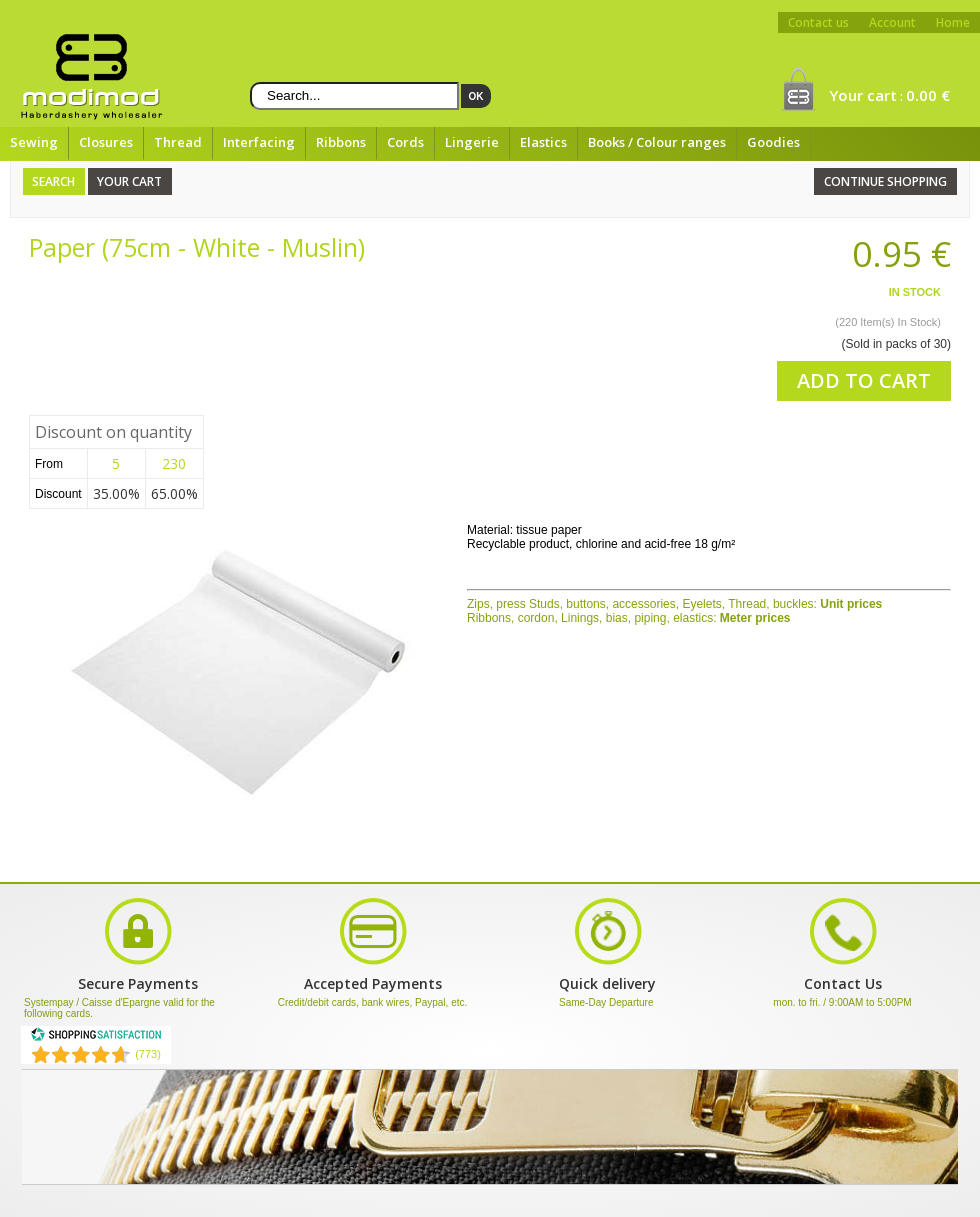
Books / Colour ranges (657, 142)
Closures (106, 142)
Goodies (773, 142)
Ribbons (341, 142)
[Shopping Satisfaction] (96, 1038)
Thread (178, 142)
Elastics (543, 142)
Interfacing (259, 142)
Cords (405, 142)
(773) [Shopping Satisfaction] (148, 1054)
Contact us (818, 22)
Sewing (34, 142)
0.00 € (928, 95)
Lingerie (472, 142)
